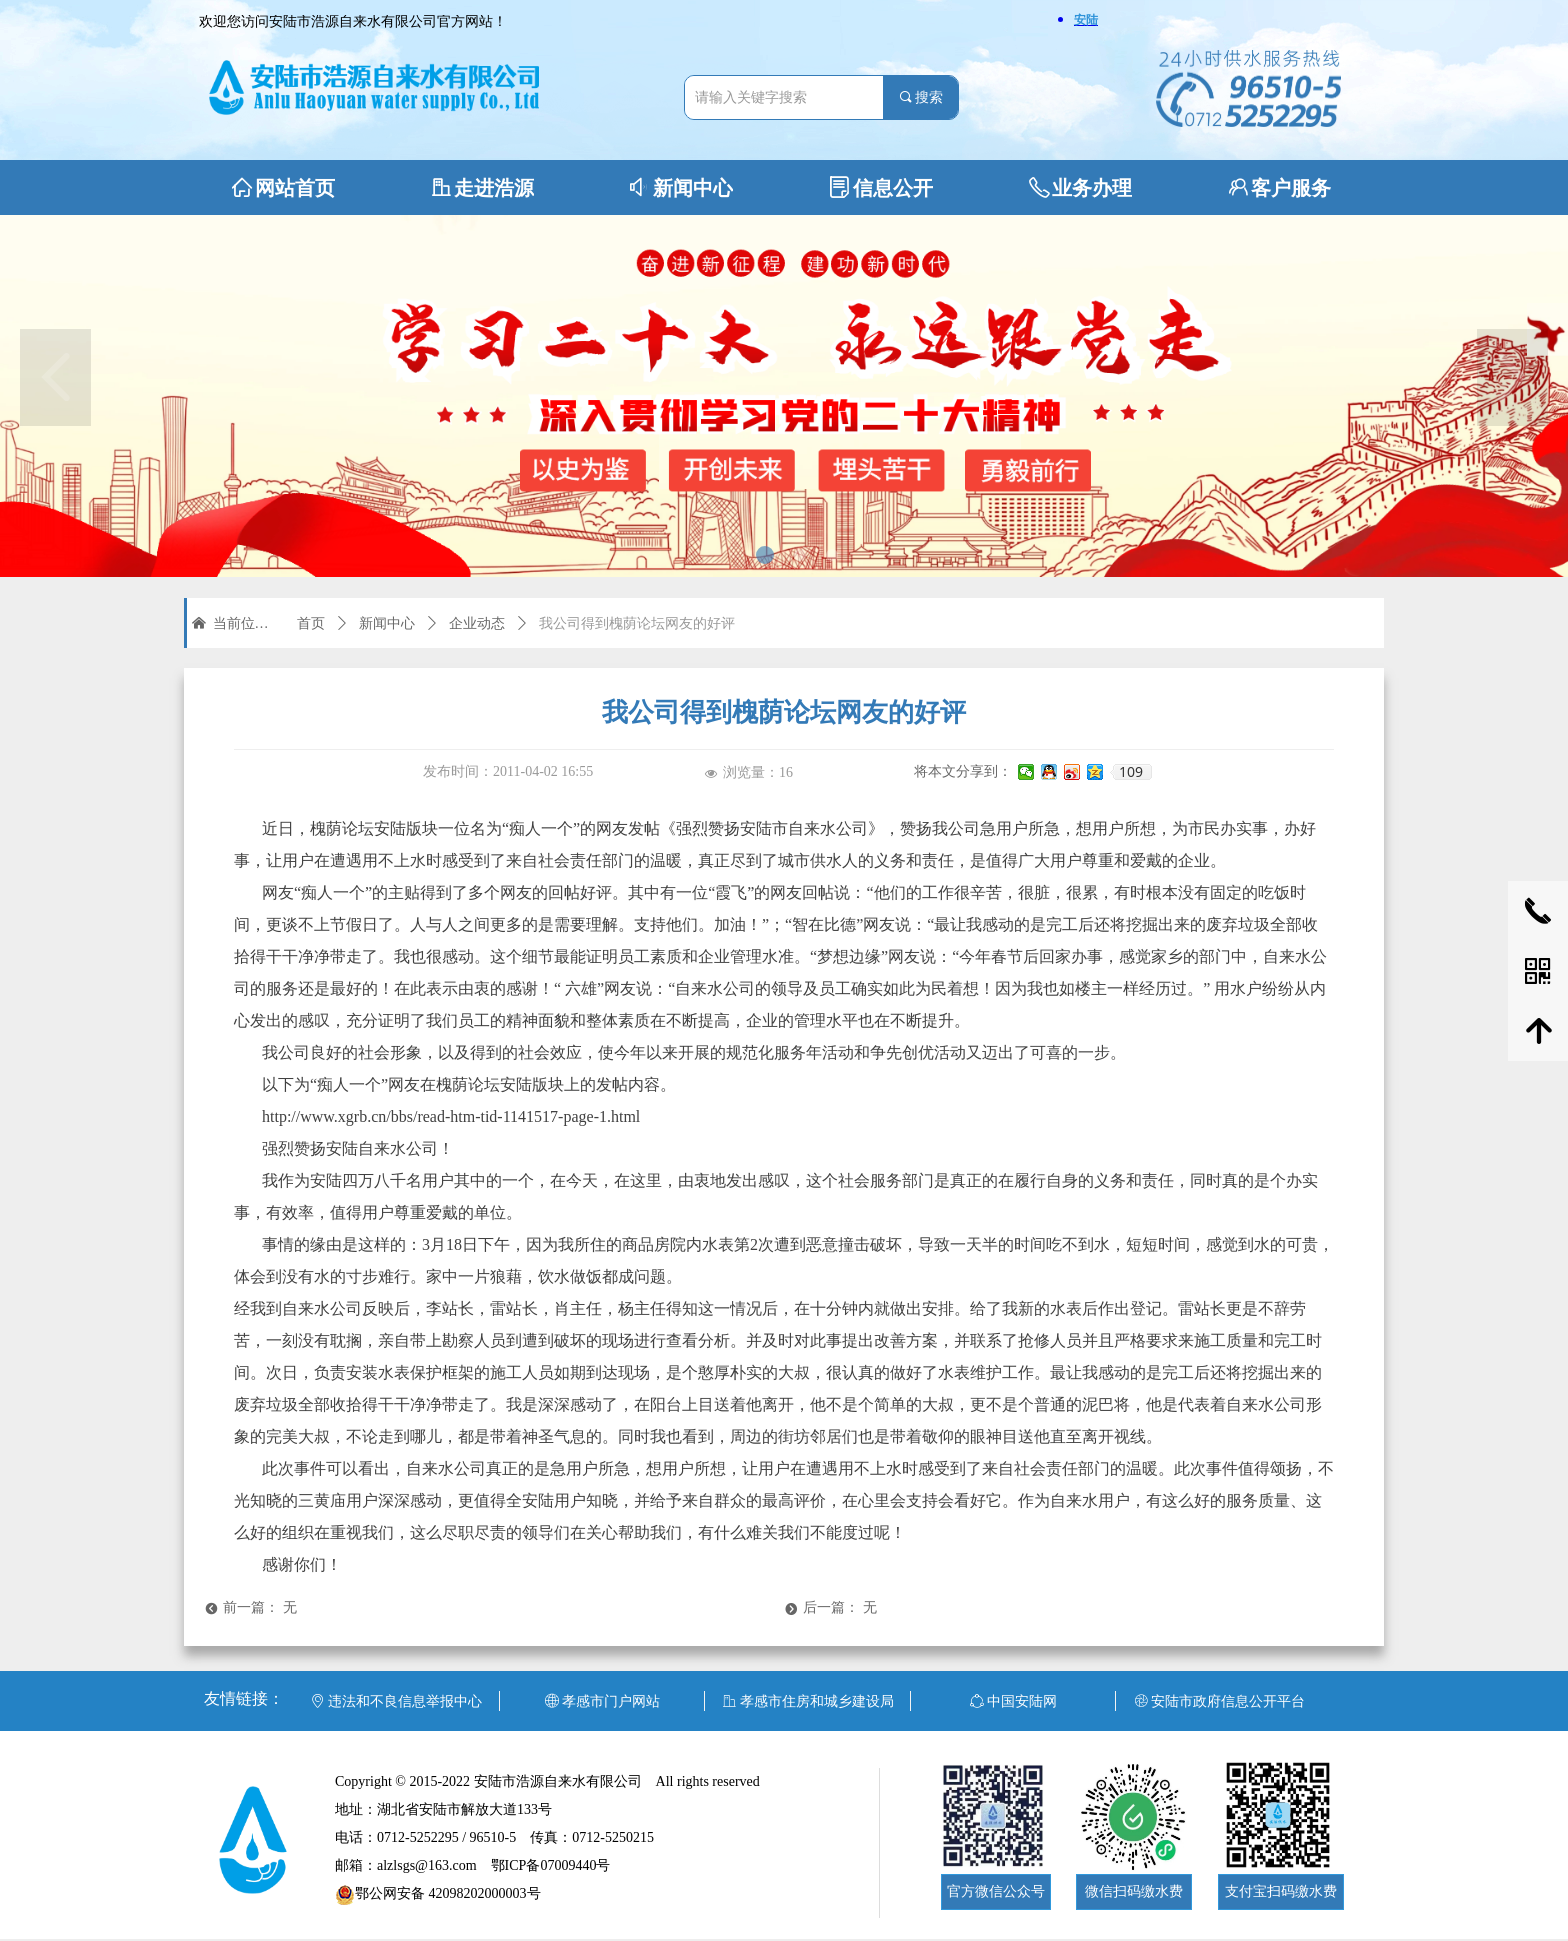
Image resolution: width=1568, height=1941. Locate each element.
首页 (311, 623)
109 (1131, 772)
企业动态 (477, 623)
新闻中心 (387, 623)
